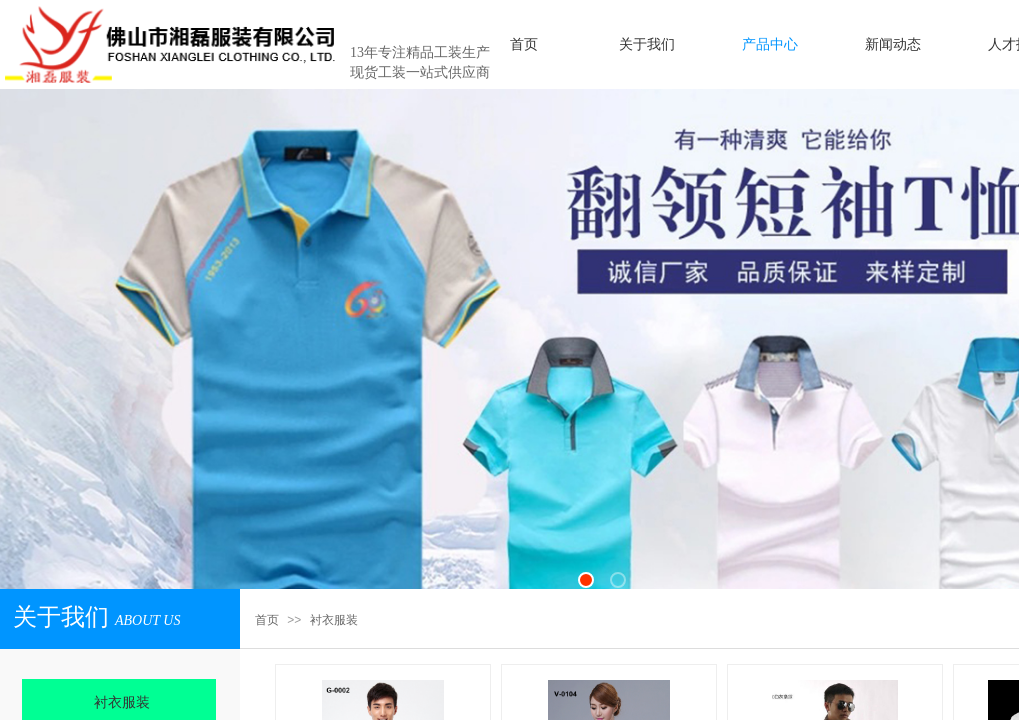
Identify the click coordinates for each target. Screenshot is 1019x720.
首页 (267, 620)
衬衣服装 (334, 620)
